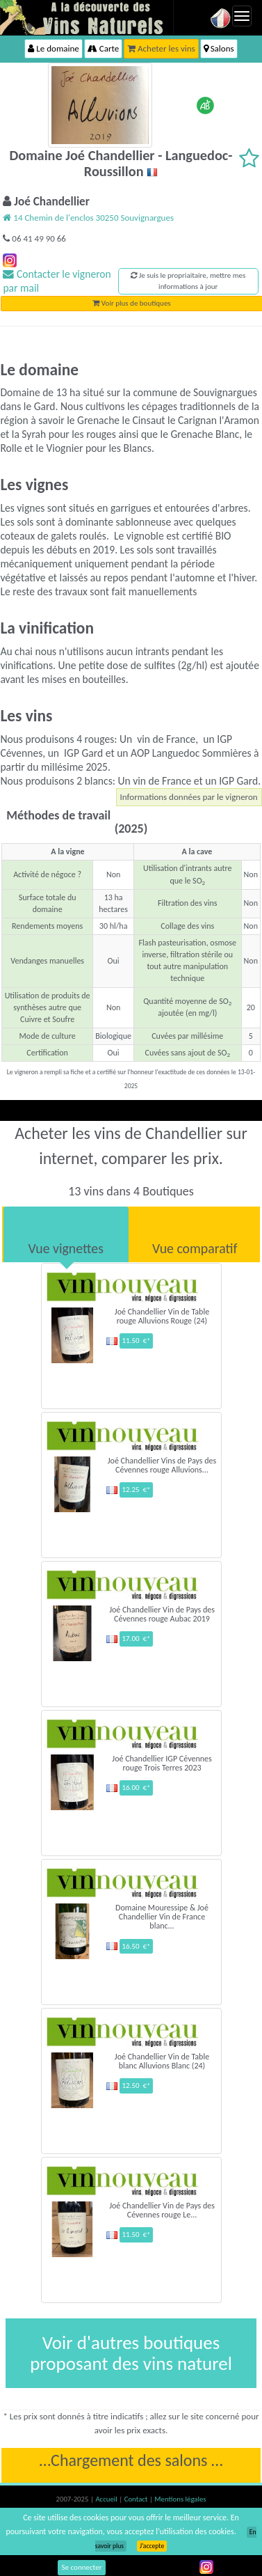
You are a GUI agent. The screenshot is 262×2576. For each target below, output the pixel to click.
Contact (136, 2499)
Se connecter (82, 2567)
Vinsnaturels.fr (87, 17)
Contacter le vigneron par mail (56, 280)
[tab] (66, 1234)
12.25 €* (136, 1489)
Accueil (107, 2499)
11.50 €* (136, 1340)
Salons (219, 48)
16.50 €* (136, 1946)
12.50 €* (136, 2085)
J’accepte (152, 2546)
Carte (103, 48)
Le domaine (53, 48)
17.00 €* (136, 1638)
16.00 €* (136, 1787)
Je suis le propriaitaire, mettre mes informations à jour (188, 281)
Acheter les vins (161, 48)
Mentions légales (180, 2499)
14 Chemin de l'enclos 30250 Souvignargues (88, 217)
